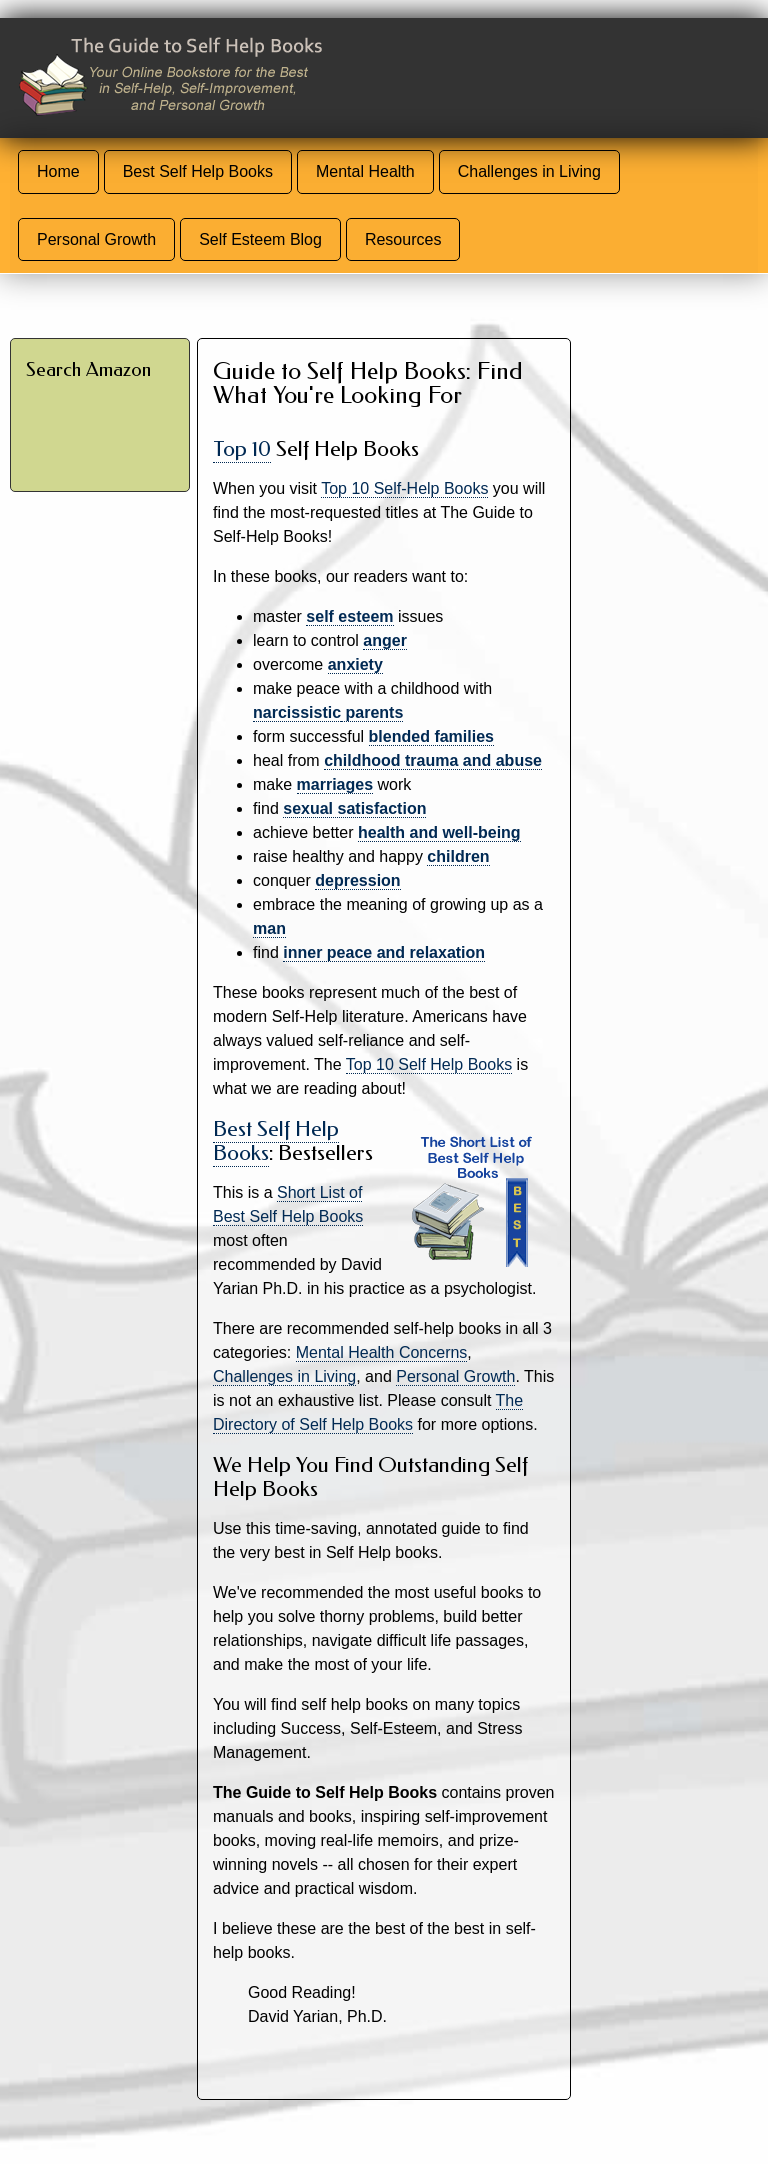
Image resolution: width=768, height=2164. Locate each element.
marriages (335, 784)
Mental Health (365, 171)
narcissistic (297, 712)
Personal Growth (96, 239)
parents (372, 712)
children (458, 856)
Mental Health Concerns (382, 1352)
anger (385, 640)
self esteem (349, 616)
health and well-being (439, 832)
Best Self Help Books (198, 171)
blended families (431, 736)
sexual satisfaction (354, 808)
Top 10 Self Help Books (429, 1064)
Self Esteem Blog (260, 239)
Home (58, 171)
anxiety (355, 664)
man (269, 928)
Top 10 (242, 449)
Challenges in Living (529, 171)
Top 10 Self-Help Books (404, 488)
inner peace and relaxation (384, 952)
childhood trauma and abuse (433, 760)
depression (357, 880)
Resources (403, 239)
